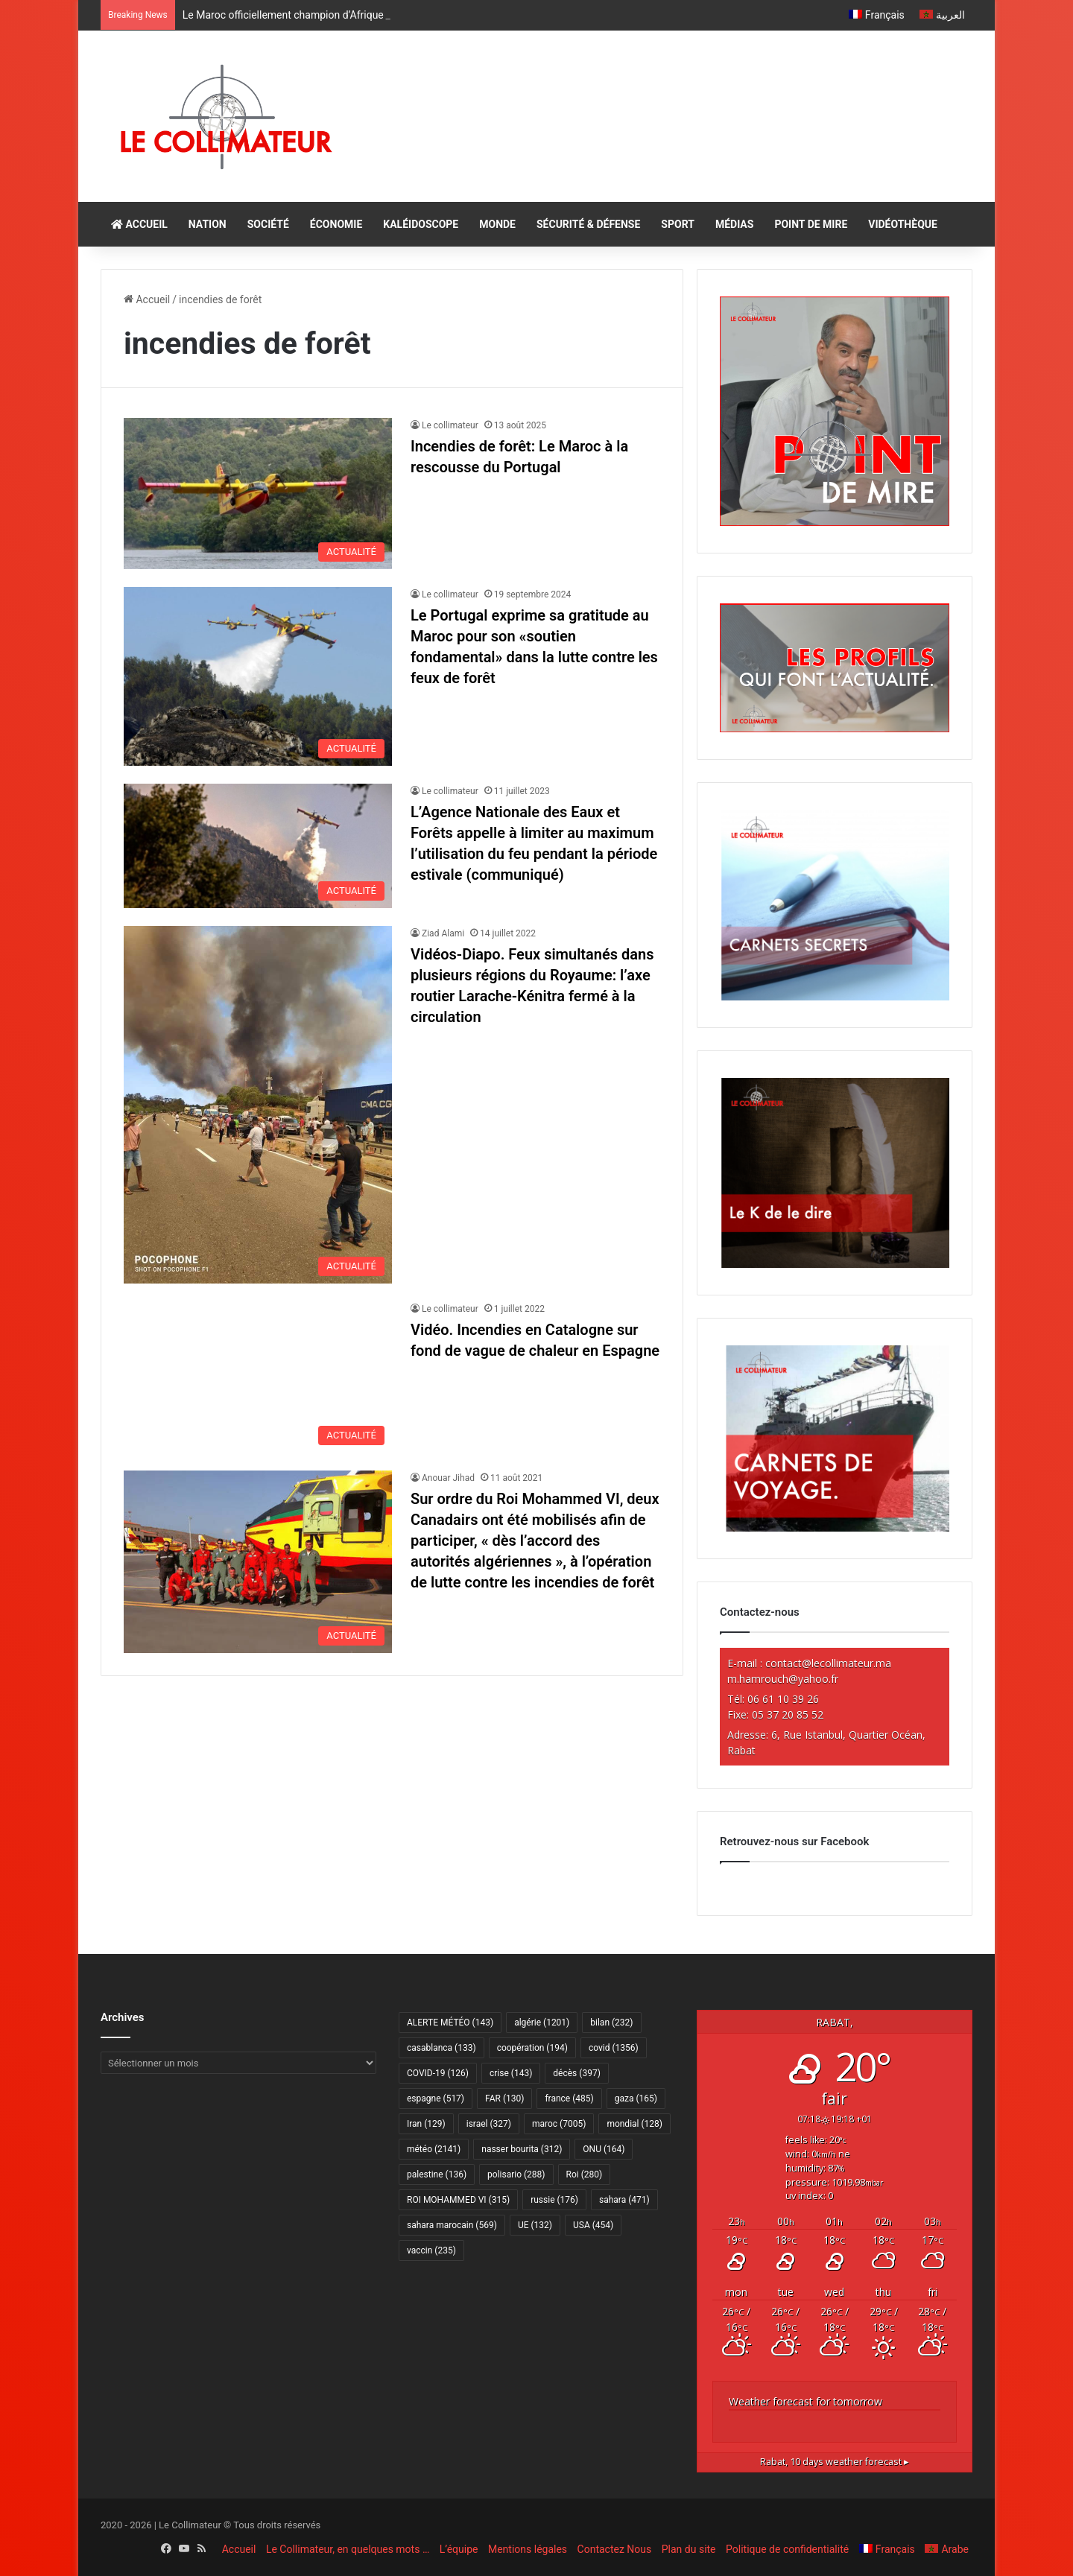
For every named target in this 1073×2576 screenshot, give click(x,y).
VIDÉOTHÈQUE (902, 224)
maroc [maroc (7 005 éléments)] (559, 2124)
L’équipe (459, 2549)
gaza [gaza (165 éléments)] (636, 2098)
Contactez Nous (614, 2549)
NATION (208, 224)
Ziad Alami (443, 933)
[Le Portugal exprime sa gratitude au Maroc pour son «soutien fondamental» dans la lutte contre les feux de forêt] (258, 676)
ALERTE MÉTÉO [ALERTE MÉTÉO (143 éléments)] (450, 2022)
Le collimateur (450, 425)
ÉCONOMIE (336, 224)
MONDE (497, 224)
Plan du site (689, 2549)
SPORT (677, 224)
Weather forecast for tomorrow (805, 2401)
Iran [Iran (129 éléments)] (426, 2124)
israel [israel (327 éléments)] (488, 2124)
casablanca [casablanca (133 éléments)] (441, 2048)
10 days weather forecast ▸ (834, 2461)
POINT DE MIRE (810, 224)
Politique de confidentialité (787, 2549)
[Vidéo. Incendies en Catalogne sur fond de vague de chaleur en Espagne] (258, 1377)
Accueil (147, 299)
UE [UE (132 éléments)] (535, 2225)
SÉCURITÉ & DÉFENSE (588, 224)
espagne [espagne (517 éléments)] (435, 2098)
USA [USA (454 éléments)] (593, 2225)
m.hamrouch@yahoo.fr (782, 1679)
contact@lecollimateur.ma (828, 1663)
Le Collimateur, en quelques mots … (347, 2549)
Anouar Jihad (448, 1478)
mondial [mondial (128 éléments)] (634, 2124)
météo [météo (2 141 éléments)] (433, 2149)
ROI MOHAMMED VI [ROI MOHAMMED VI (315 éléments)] (458, 2200)
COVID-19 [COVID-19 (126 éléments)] (438, 2073)
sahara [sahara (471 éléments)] (624, 2200)
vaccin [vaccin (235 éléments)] (431, 2250)
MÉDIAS (734, 224)
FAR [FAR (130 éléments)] (504, 2098)
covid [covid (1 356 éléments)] (614, 2048)
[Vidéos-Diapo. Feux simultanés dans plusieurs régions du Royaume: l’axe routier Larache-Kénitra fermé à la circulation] (258, 1105)
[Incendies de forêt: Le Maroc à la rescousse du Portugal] (258, 493)
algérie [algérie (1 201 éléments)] (541, 2022)
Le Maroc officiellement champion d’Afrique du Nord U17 (313, 15)
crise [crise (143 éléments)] (511, 2073)
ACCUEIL (139, 224)
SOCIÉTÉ (268, 224)
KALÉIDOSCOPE (420, 224)
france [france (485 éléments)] (569, 2098)
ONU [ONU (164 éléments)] (603, 2149)
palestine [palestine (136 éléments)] (436, 2174)
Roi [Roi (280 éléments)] (584, 2174)
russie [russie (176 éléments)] (554, 2200)
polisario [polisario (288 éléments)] (516, 2174)
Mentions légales (527, 2549)
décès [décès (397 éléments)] (576, 2073)
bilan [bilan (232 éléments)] (611, 2022)
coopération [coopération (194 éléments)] (532, 2048)
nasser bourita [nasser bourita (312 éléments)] (521, 2149)
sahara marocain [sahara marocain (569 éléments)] (452, 2225)
